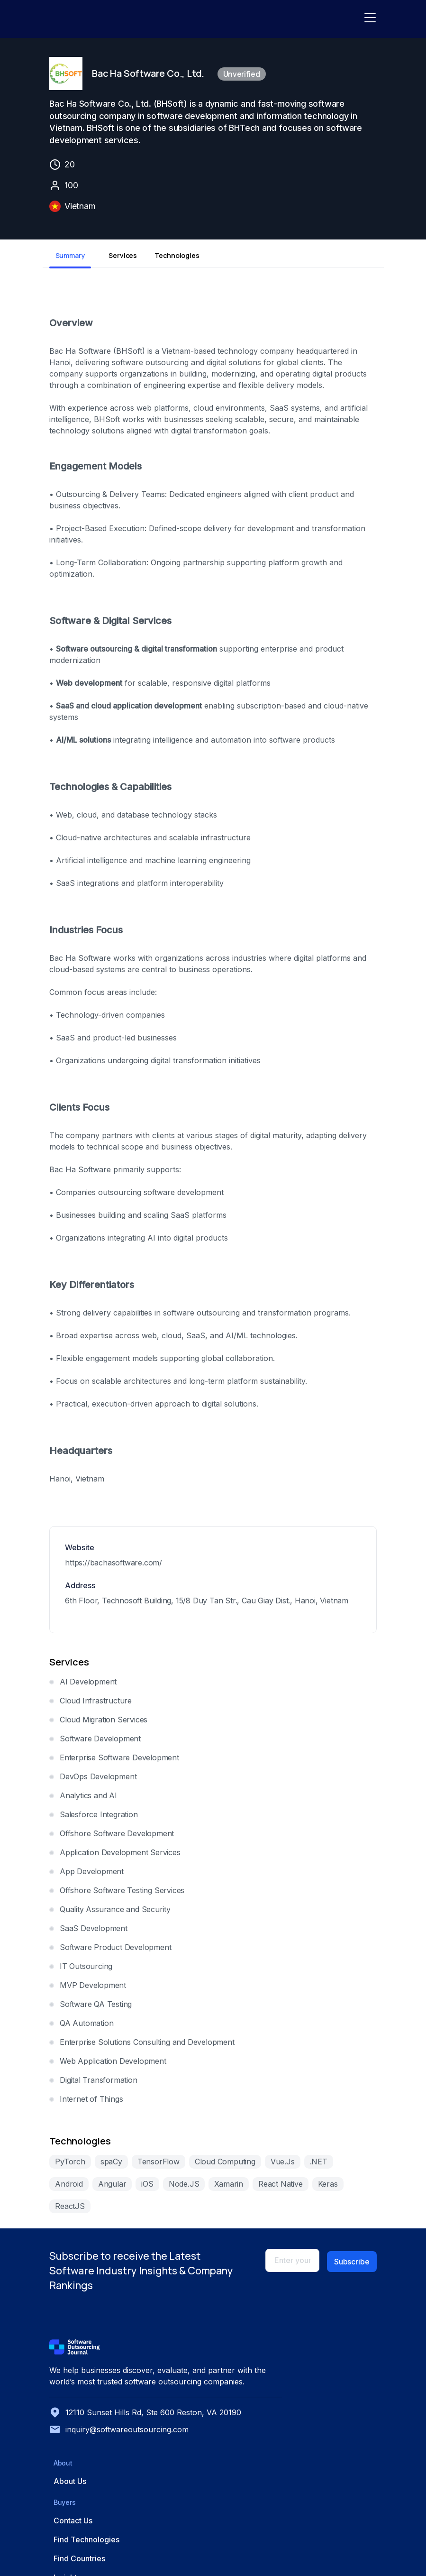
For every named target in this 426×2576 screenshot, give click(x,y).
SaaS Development (90, 1932)
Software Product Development (112, 1951)
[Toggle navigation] (372, 19)
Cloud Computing (221, 2166)
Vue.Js (279, 2166)
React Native (234, 2188)
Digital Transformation (95, 2084)
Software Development (96, 1743)
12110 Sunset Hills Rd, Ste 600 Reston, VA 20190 (93, 2462)
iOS (101, 2188)
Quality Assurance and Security (111, 1913)
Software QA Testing (92, 2008)
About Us (192, 2370)
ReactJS (321, 2188)
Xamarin (182, 2188)
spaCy (108, 2166)
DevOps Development (94, 1780)
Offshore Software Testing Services (118, 1894)
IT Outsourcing (82, 1970)
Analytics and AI (85, 1799)
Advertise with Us (345, 2389)
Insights (246, 2427)
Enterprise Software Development (116, 1761)
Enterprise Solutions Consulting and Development (143, 2046)
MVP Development (89, 1989)
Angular (66, 2188)
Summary (67, 259)
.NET (315, 2166)
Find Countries (258, 2408)
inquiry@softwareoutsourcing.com (99, 2490)
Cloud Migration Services (100, 1724)
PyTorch (67, 2166)
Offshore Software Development (113, 1837)
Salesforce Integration (95, 1818)
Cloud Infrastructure (92, 1705)
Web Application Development (109, 2065)
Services (119, 259)
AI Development (84, 1686)
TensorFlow (155, 2166)
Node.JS (137, 2188)
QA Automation (83, 2027)
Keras (281, 2188)
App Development (88, 1875)
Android (353, 2166)
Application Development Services (116, 1856)
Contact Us (252, 2370)
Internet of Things (87, 2103)
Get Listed (332, 2370)
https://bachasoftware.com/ (110, 1567)
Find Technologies (266, 2389)
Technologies (172, 259)
